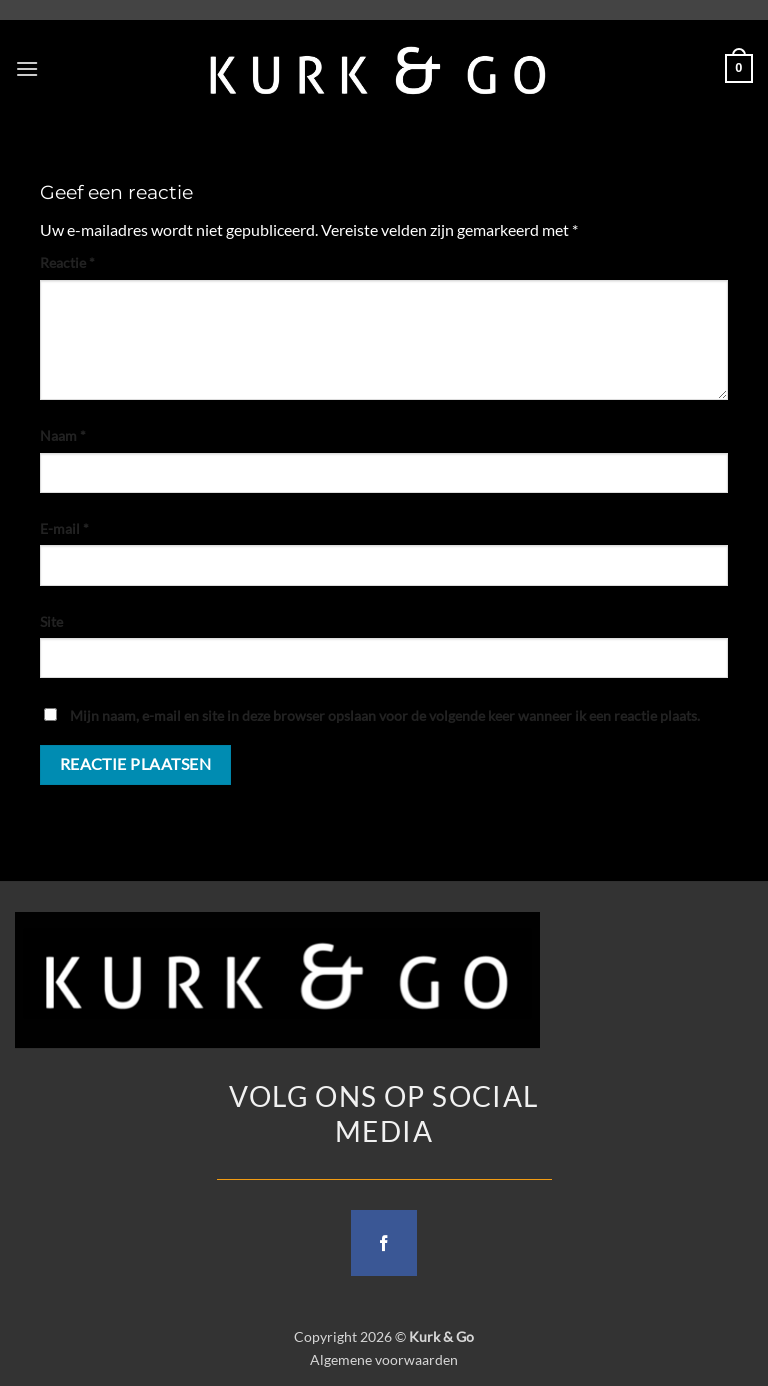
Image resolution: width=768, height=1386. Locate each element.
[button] (27, 68)
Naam (63, 435)
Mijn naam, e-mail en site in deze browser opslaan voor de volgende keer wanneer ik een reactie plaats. (385, 715)
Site (51, 621)
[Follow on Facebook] (384, 1243)
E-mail (64, 528)
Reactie (67, 262)
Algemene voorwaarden (384, 1359)
